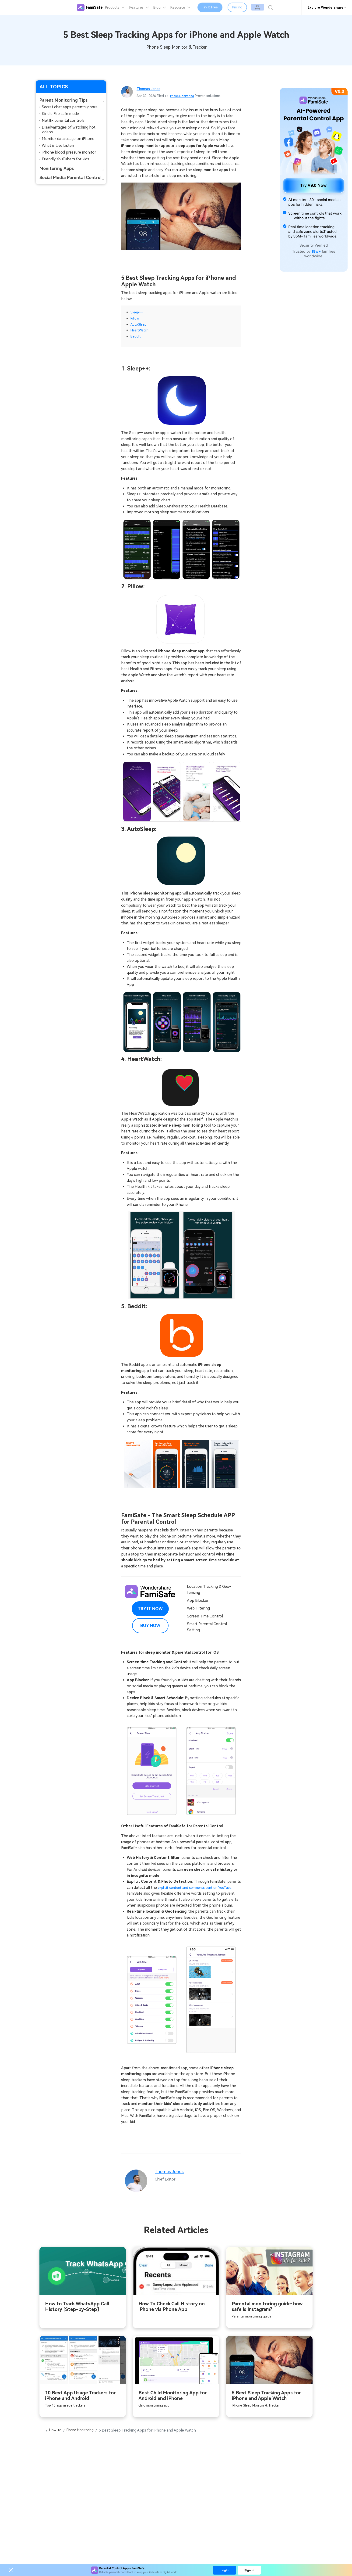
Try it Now (150, 1608)
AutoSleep (139, 324)
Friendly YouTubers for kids (65, 159)
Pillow (135, 318)
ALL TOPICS (53, 87)
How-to (57, 2438)
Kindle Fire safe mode (60, 113)
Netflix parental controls (63, 120)
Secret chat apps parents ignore (70, 107)
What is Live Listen (58, 145)
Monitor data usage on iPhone (68, 139)
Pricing (251, 7)
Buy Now (150, 1625)
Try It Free (224, 7)
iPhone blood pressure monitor (69, 152)
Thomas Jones (150, 88)
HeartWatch (140, 330)
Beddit (136, 336)
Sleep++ (137, 312)
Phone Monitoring (183, 95)
